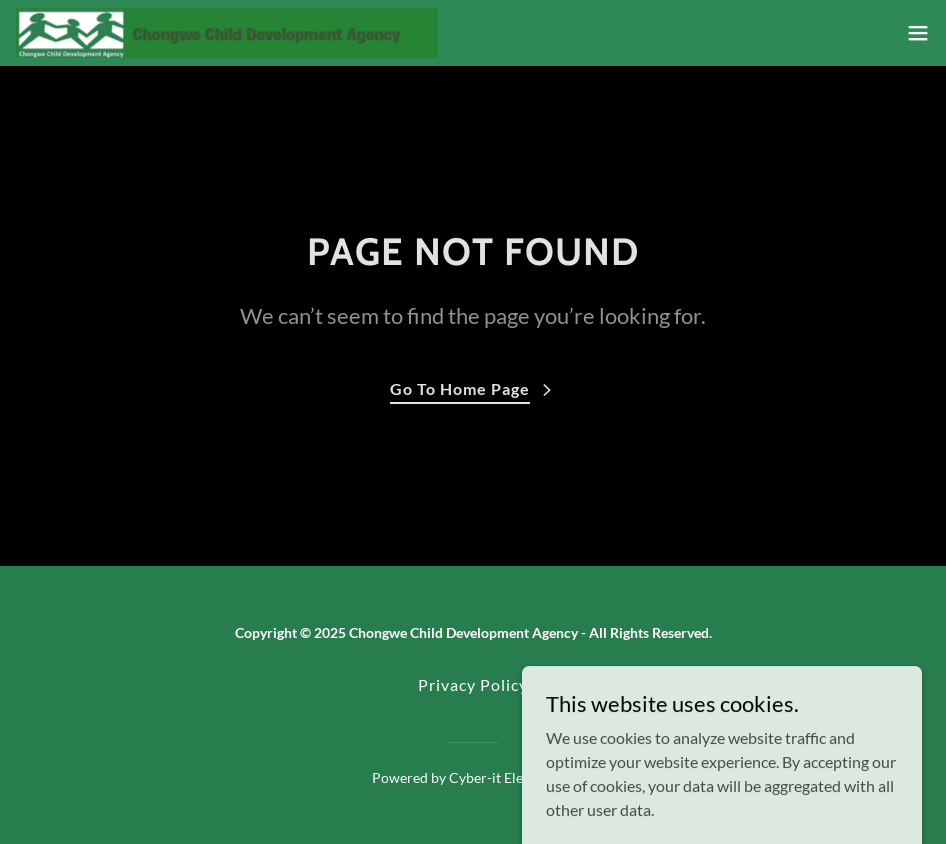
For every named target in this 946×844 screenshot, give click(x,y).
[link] (227, 33)
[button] (918, 33)
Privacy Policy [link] (473, 684)
